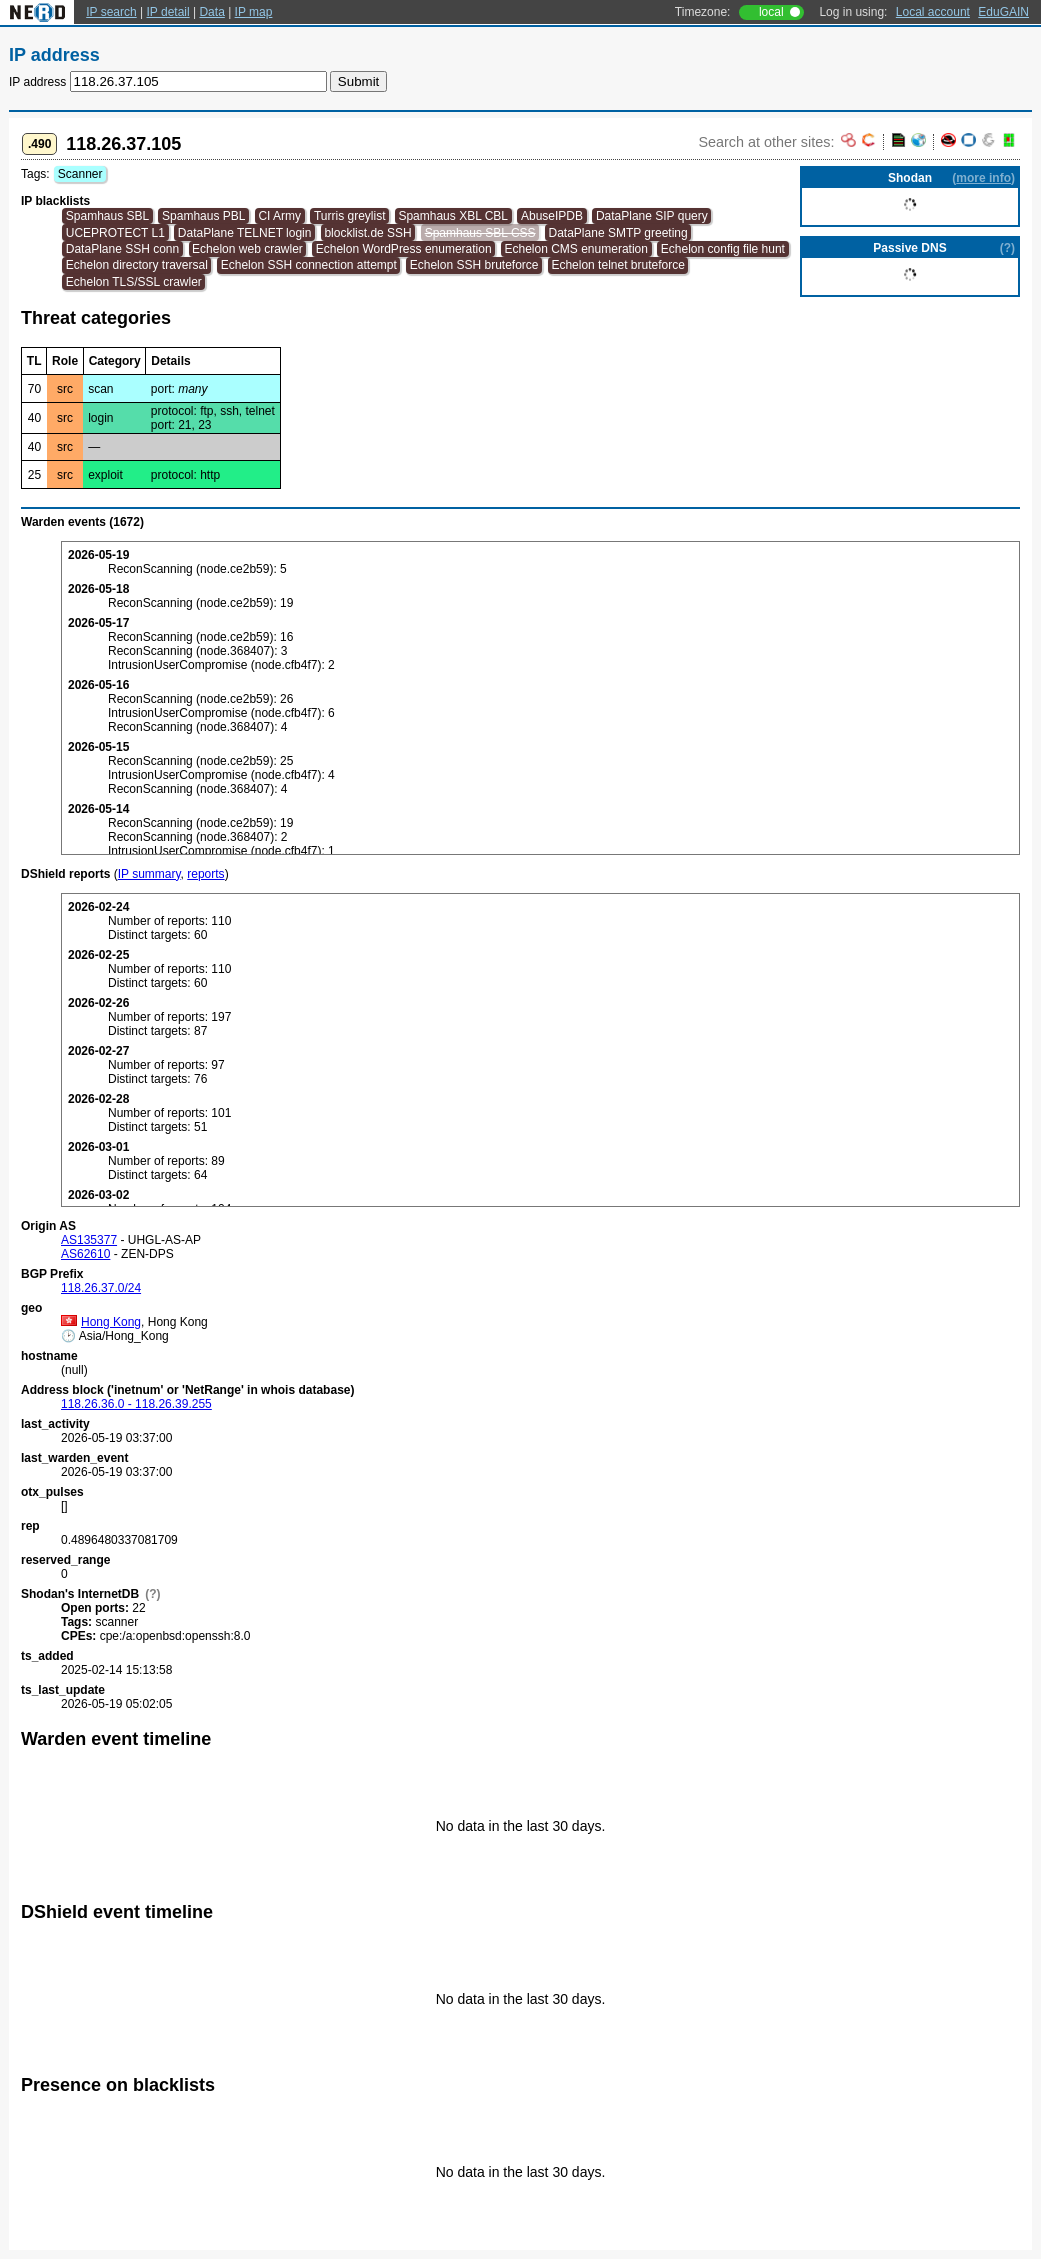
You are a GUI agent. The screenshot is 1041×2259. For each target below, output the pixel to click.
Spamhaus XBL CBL (453, 216)
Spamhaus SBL (107, 216)
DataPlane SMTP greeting (618, 233)
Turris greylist (350, 216)
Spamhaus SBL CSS (480, 233)
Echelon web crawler (247, 249)
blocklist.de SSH (367, 233)
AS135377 (89, 1240)
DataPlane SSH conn (122, 249)
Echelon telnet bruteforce (617, 265)
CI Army (279, 216)
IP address (37, 82)
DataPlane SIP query (652, 216)
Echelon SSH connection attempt (309, 265)
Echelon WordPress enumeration (404, 249)
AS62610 (85, 1254)
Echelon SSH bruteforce (474, 265)
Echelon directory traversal (137, 265)
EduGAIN (1003, 12)
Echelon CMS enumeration (576, 249)
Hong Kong (101, 1322)
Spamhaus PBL (203, 216)
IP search (111, 12)
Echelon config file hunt (723, 249)
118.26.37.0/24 (101, 1288)
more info (983, 178)
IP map (254, 12)
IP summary (149, 874)
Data (211, 12)
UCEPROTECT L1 (115, 233)
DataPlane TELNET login (245, 233)
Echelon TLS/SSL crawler (134, 282)
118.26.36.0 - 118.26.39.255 (136, 1404)
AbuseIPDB (552, 216)
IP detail (168, 12)
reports (205, 874)
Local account (933, 12)
